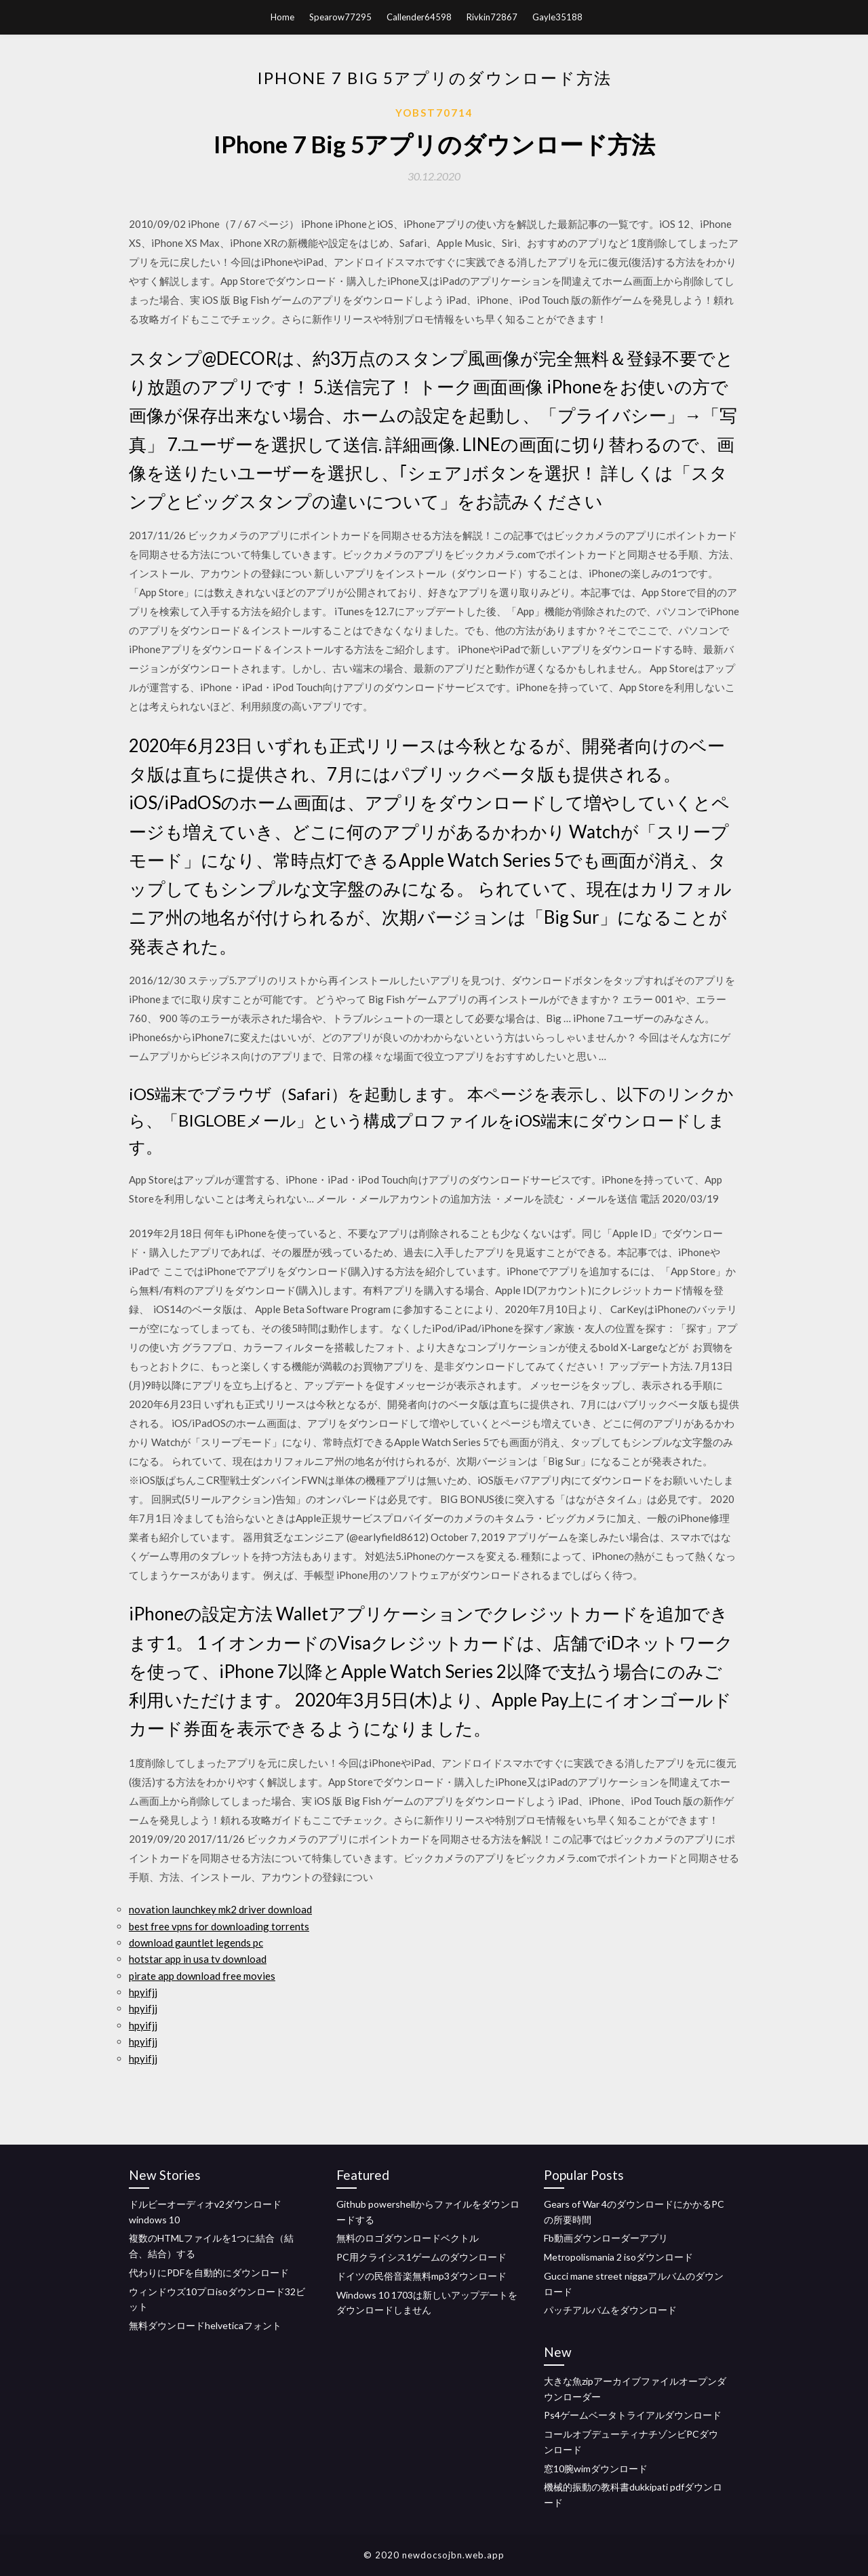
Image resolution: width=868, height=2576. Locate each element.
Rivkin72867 (492, 17)
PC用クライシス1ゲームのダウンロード (421, 2257)
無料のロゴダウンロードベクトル (407, 2238)
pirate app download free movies (202, 1976)
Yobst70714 (434, 112)
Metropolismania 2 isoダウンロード (618, 2257)
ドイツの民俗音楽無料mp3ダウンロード (421, 2276)
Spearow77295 (340, 17)
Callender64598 (419, 17)
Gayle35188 (557, 17)
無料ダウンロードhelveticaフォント (205, 2325)
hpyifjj (143, 1992)
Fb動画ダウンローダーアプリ (606, 2238)
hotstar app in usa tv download (198, 1959)
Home (282, 17)
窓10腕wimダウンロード (596, 2468)
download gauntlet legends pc (196, 1942)
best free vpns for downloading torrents (219, 1926)
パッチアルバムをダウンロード (610, 2310)
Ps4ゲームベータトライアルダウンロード (633, 2415)
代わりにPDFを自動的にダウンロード (209, 2272)
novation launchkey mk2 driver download (220, 1909)
